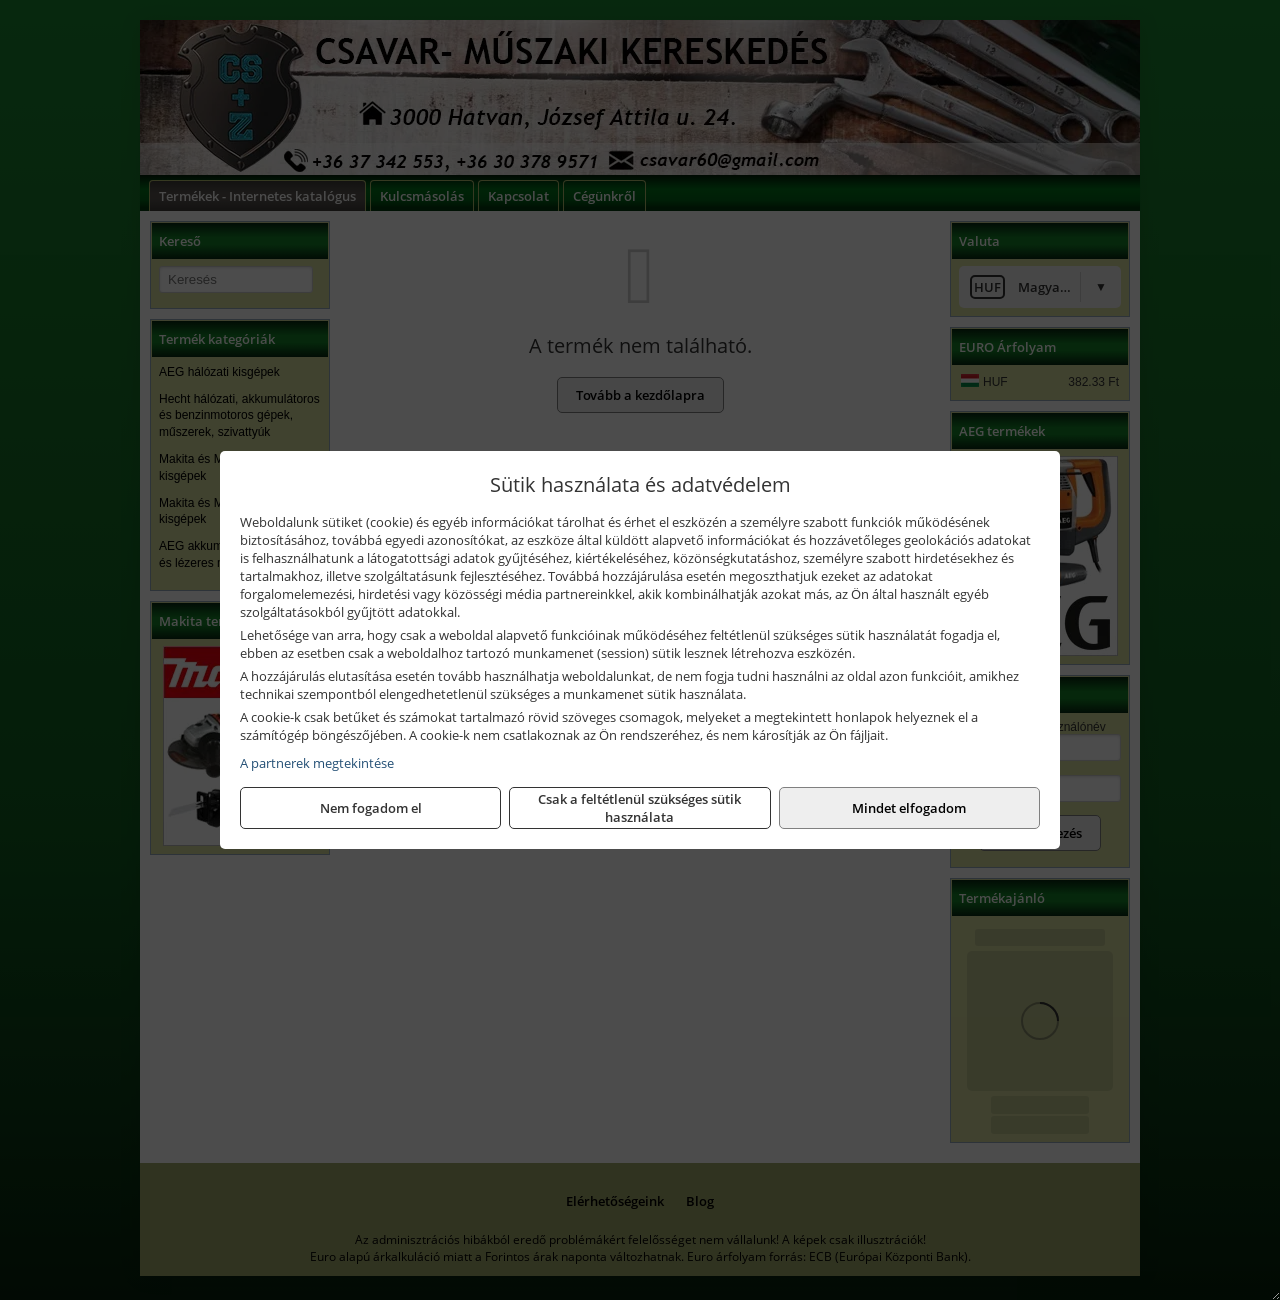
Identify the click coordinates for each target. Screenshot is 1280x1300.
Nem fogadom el (371, 808)
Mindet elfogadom (909, 808)
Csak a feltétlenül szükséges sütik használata (639, 808)
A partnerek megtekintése (317, 763)
